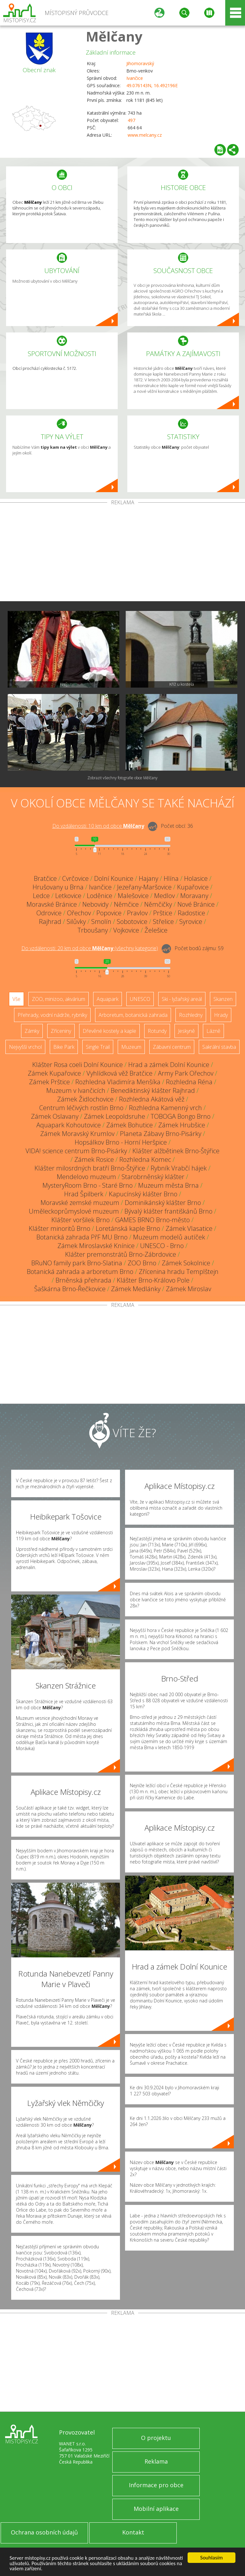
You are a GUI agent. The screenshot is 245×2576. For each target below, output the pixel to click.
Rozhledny (191, 1014)
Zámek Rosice (94, 1159)
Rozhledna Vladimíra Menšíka (117, 1082)
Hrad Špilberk (83, 1194)
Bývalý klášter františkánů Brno (168, 1211)
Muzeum (131, 1046)
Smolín (101, 921)
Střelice (163, 921)
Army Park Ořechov (185, 1073)
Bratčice (45, 878)
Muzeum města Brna (168, 1185)
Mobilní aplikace (156, 2508)
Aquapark (107, 998)
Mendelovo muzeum (86, 1176)
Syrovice (190, 921)
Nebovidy (95, 904)
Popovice (109, 913)
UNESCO (140, 998)
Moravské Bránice (51, 904)
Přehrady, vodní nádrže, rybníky (52, 1014)
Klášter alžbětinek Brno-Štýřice (175, 1151)
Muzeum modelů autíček (169, 1237)
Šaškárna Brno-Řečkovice (70, 1288)
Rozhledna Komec (145, 1159)
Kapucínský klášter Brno (143, 1194)
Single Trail (98, 1046)
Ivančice (134, 78)
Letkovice (68, 895)
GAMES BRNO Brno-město (152, 1220)
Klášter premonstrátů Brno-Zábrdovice (120, 1254)
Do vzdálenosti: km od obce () (89, 948)
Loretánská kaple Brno (128, 1228)
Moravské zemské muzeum (80, 1202)
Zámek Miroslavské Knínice (96, 1245)
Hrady (221, 1014)
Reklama (156, 2461)
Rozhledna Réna (189, 1082)
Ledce (41, 895)
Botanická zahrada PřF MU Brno (82, 1237)
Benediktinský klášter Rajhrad (153, 1090)
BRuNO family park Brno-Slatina (76, 1263)
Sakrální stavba (219, 1046)
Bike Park (63, 1046)
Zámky (32, 1030)
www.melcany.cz (145, 135)
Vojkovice (126, 930)
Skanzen (223, 998)
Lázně (213, 1030)
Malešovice (133, 895)
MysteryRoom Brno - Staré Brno (87, 1185)
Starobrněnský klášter (153, 1176)
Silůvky (76, 921)
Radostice (191, 913)
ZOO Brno (142, 1263)
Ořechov (79, 913)
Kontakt (133, 2532)
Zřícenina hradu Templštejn (179, 1271)
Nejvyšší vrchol (25, 1046)
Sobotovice (132, 921)
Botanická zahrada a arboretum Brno (80, 1271)
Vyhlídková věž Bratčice (119, 1073)
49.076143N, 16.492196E (152, 85)
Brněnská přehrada (83, 1280)
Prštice (162, 913)
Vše (16, 998)
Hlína (171, 878)
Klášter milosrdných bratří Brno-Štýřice (89, 1168)
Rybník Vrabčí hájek (179, 1168)
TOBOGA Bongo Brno (181, 1116)
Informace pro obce (156, 2485)
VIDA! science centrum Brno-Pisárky (76, 1151)
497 (131, 120)
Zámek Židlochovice (85, 1099)
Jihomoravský (140, 63)
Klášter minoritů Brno (59, 1228)
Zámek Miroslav (188, 1288)
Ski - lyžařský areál (182, 998)
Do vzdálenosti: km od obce (98, 825)
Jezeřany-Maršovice (144, 887)
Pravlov (137, 913)
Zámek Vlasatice (189, 1228)
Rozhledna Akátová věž (151, 1099)
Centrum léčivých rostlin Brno (81, 1107)
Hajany (148, 878)
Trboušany (93, 930)
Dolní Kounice (113, 878)
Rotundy (157, 1030)
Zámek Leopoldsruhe (114, 1116)
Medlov (164, 895)
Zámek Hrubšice (181, 1125)
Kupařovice (193, 887)
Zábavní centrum (172, 1046)
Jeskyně (186, 1030)
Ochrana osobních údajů (44, 2532)
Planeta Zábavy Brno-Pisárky (160, 1133)
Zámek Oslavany (54, 1116)
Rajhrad (50, 921)
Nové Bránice (196, 904)
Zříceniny (61, 1030)
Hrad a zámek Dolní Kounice (168, 1064)
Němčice (126, 904)
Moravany (194, 895)
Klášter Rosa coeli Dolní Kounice (77, 1064)
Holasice (196, 878)
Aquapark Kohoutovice (68, 1125)
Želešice (156, 930)
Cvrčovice (75, 878)
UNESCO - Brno (162, 1245)
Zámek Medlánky (135, 1288)
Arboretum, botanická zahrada (133, 1014)
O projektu (156, 2438)
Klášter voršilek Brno (80, 1220)
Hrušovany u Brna (58, 887)
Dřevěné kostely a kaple (109, 1030)
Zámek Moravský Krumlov (77, 1133)
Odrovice (49, 913)
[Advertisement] (122, 553)
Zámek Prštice (49, 1082)
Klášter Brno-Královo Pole (153, 1280)
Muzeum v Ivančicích (75, 1090)
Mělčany (114, 36)
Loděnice (99, 895)
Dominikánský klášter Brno (163, 1202)
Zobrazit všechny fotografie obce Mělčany (122, 778)
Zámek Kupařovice (54, 1073)
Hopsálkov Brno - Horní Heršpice (121, 1142)
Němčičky (158, 904)
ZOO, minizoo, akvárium (58, 998)
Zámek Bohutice (129, 1125)
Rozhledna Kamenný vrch (165, 1107)
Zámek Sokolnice (186, 1263)
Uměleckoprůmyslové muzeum (74, 1211)
